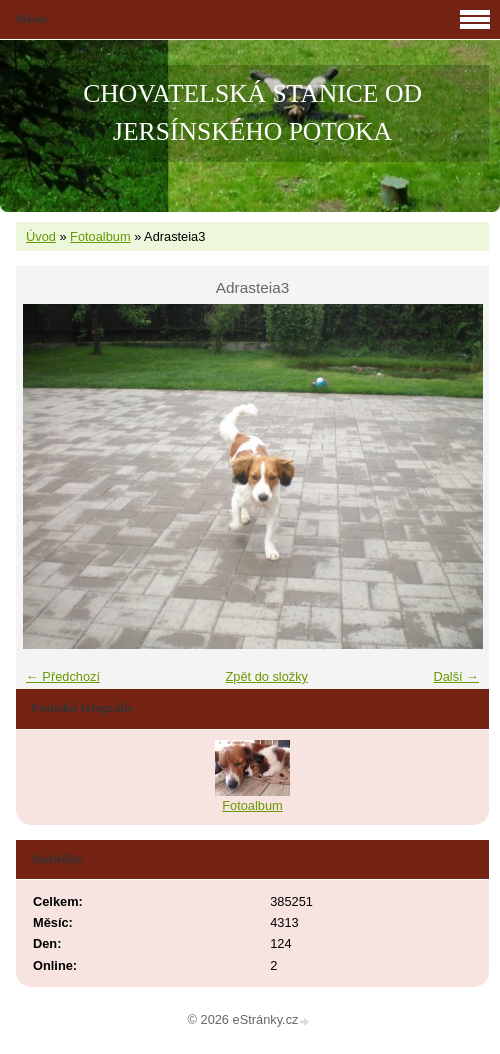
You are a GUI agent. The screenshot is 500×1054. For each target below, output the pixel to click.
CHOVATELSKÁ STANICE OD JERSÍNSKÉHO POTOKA (252, 112)
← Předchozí (63, 676)
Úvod (41, 236)
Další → (456, 676)
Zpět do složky (266, 676)
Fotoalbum (100, 236)
